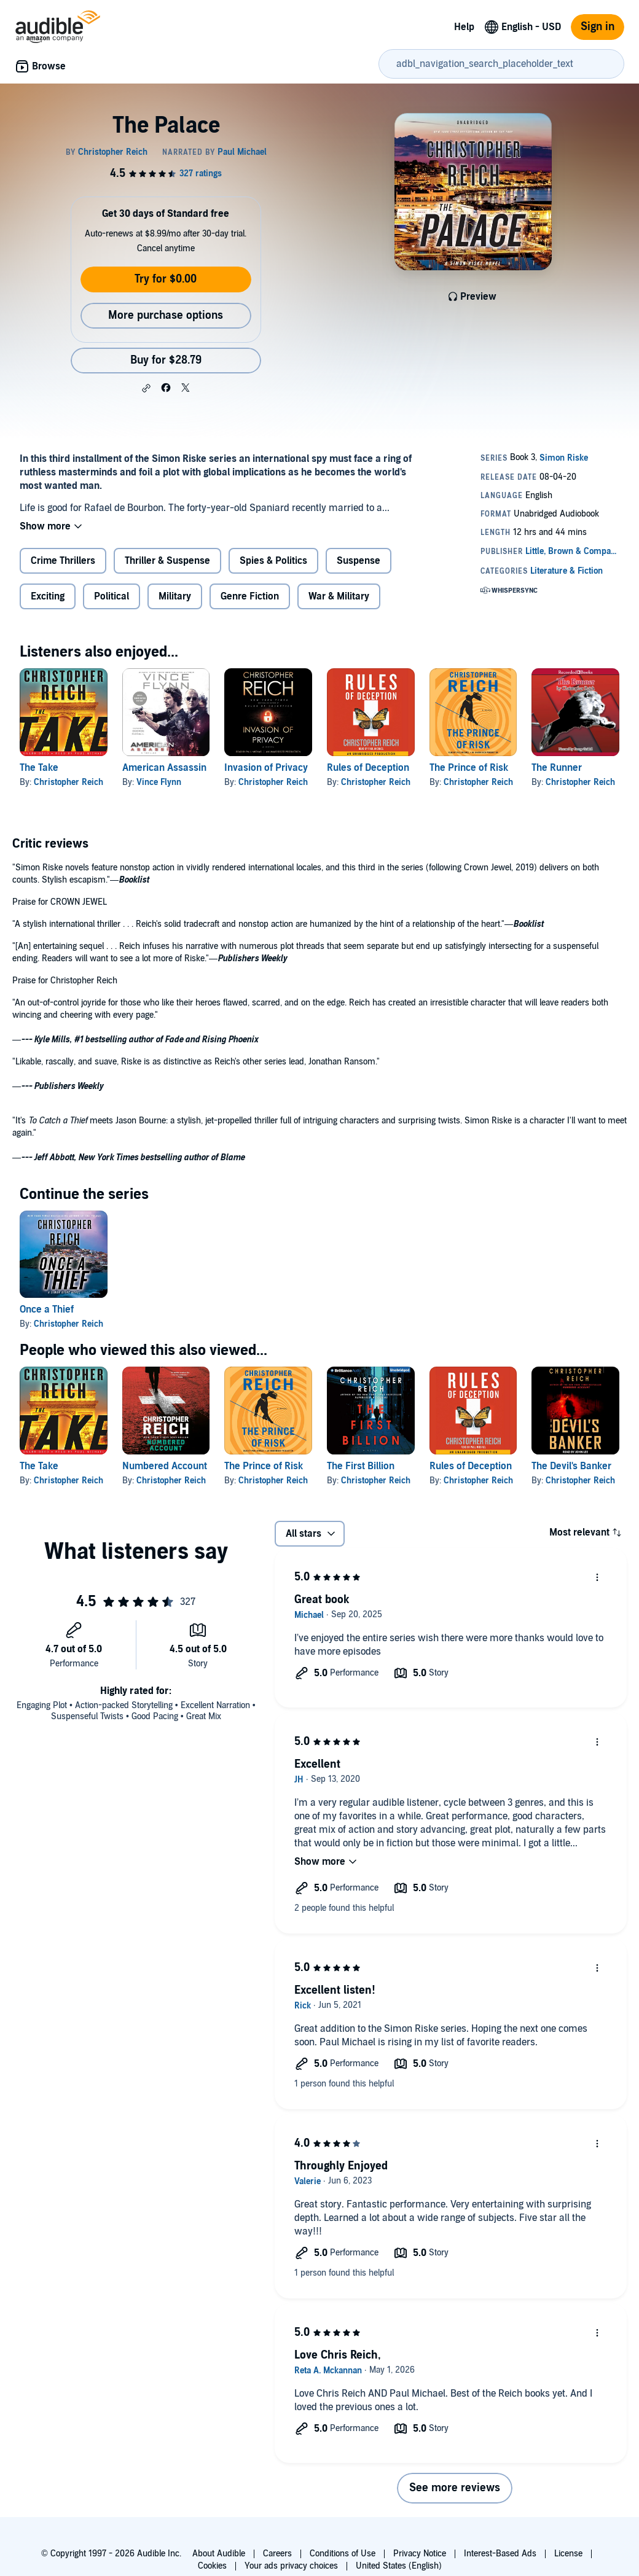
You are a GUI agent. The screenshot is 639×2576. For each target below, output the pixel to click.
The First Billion (360, 1466)
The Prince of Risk (468, 768)
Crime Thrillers (63, 561)
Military (175, 596)
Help (464, 27)
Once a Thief (47, 1309)
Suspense (358, 561)
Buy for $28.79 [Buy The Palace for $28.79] (166, 360)
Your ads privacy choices (291, 2566)
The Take (39, 768)
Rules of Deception (368, 768)
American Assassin (164, 768)
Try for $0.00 (166, 279)
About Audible (218, 2553)
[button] (146, 388)
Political (111, 596)
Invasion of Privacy (266, 768)
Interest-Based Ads (500, 2553)
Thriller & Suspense (167, 561)
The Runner (556, 768)
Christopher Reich (68, 782)
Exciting (48, 596)
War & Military (338, 596)
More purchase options (165, 315)
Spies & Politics (273, 561)
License (568, 2553)
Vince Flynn (158, 782)
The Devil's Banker (571, 1466)
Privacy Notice (419, 2553)
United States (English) (399, 2566)
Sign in (597, 26)
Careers (277, 2553)
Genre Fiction (250, 596)
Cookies (212, 2566)
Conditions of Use (342, 2553)
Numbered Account (164, 1466)
